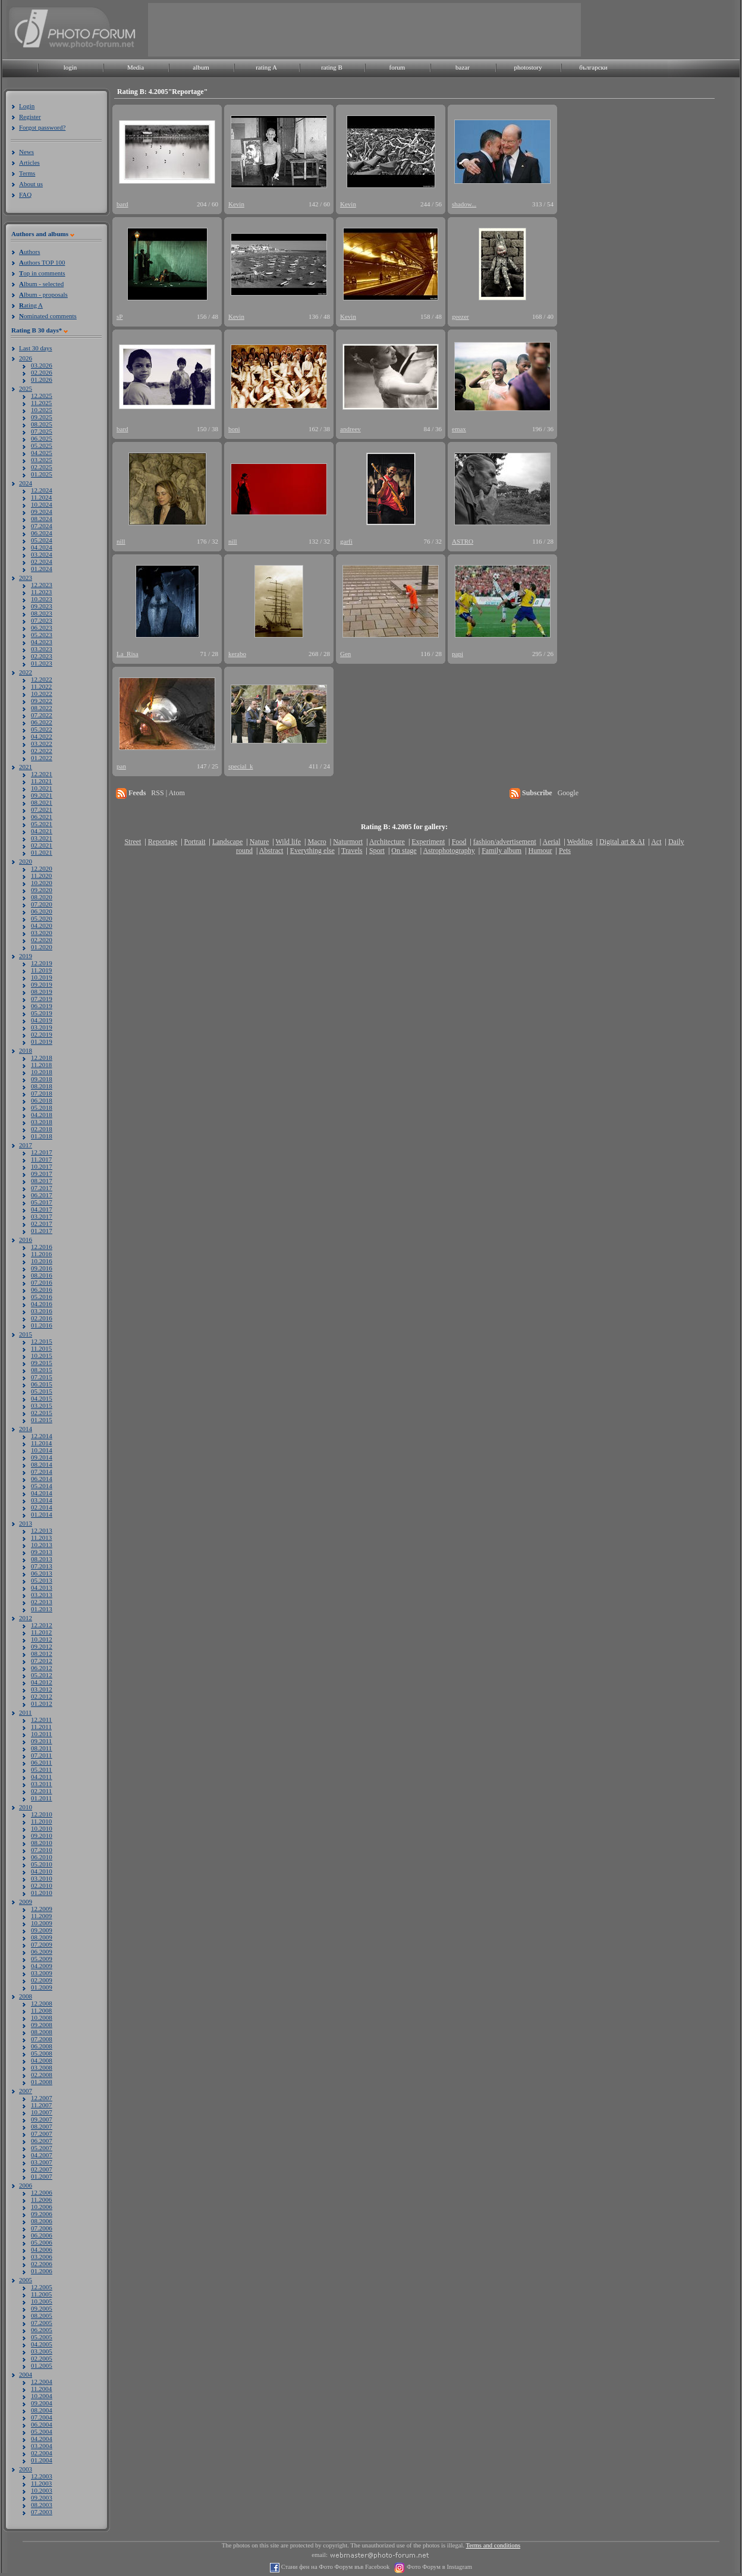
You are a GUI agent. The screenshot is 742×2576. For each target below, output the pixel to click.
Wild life (288, 841)
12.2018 (41, 1057)
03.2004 (41, 2445)
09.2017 (41, 1173)
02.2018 (41, 1128)
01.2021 (41, 852)
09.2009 (41, 1930)
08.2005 (41, 2315)
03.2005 (41, 2351)
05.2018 (41, 1107)
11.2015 (41, 1348)
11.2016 (41, 1253)
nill (121, 541)
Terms (27, 173)
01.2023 (41, 663)
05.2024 (41, 540)
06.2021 (41, 816)
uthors (29, 251)
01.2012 (41, 1703)
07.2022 (41, 714)
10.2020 (41, 882)
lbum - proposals (43, 294)
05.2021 (41, 823)
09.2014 (41, 1457)
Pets (565, 850)
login (70, 67)
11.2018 (41, 1064)
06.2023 (41, 627)
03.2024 (41, 554)
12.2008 (41, 2003)
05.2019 (41, 1012)
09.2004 (41, 2402)
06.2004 (41, 2424)
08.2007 (41, 2126)
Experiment (428, 841)
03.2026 (41, 365)
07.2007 (41, 2133)
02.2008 (41, 2074)
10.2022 (41, 693)
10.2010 (41, 1828)
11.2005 (41, 2294)
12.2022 (41, 679)
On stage (403, 850)
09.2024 (41, 511)
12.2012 (41, 1625)
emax (459, 428)
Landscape (227, 841)
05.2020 (41, 918)
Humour (540, 850)
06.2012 (41, 1667)
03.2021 (41, 838)
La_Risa (128, 653)
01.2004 (41, 2460)
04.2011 (41, 1776)
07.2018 (41, 1093)
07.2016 (41, 1282)
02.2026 (41, 372)
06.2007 (41, 2140)
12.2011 (41, 1719)
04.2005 (41, 2344)
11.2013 (41, 1537)
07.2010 (41, 1849)
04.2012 (41, 1682)
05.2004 (41, 2431)
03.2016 (41, 1310)
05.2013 (41, 1580)
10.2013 (41, 1544)
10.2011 (41, 1733)
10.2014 (41, 1450)
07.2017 (41, 1187)
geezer (460, 316)
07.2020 (41, 904)
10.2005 (41, 2301)
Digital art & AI (621, 841)
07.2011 (41, 1755)
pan (121, 766)
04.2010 (41, 1871)
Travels (352, 850)
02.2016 (41, 1318)
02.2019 (41, 1034)
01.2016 (41, 1325)
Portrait (195, 841)
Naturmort (348, 841)
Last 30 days (35, 348)
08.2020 (41, 896)
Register (30, 116)
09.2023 (41, 606)
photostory (528, 67)
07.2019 (41, 998)
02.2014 (41, 1507)
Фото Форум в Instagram (438, 2567)
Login (26, 105)
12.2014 (41, 1435)
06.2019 (41, 1005)
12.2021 (41, 773)
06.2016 (41, 1289)
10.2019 (41, 977)
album (201, 67)
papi (457, 653)
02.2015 (41, 1412)
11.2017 (41, 1159)
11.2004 (41, 2388)
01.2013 (41, 1608)
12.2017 (41, 1152)
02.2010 (41, 1885)
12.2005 (41, 2287)
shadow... (464, 204)
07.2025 (41, 431)
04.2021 (41, 830)
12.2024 (41, 490)
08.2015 (41, 1369)
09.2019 (41, 984)
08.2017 (41, 1180)
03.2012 (41, 1689)
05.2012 (41, 1674)
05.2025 (41, 445)
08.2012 (41, 1653)
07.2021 (41, 809)
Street (132, 841)
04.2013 (41, 1587)
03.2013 (41, 1594)
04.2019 (41, 1020)
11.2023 (41, 591)
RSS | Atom (167, 793)
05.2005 (41, 2336)
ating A (31, 305)
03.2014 (41, 1500)
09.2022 (41, 700)
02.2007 (41, 2169)
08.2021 (41, 802)
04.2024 (41, 547)
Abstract (271, 850)
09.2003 (41, 2497)
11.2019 (41, 970)
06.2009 (41, 1951)
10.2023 (41, 599)
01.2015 (41, 1419)
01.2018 (41, 1136)
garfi (346, 541)
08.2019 (41, 991)
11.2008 (41, 2010)
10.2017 (41, 1166)
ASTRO (462, 541)
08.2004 (41, 2410)
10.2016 (41, 1261)
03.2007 (41, 2162)
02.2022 (41, 750)
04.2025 (41, 452)
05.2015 (41, 1391)
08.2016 (41, 1275)
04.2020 (41, 925)
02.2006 (41, 2263)
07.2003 (41, 2511)
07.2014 (41, 1471)
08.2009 (41, 1937)
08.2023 (41, 613)
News (26, 151)
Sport (377, 850)
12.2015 (41, 1341)
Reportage (162, 841)
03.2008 (41, 2067)
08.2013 (41, 1558)
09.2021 (41, 795)
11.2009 (41, 1915)
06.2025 (41, 438)
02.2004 (41, 2452)
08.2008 (41, 2031)
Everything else (312, 850)
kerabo (237, 653)
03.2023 (41, 648)
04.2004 (41, 2438)
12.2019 (41, 963)
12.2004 (41, 2381)
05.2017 (41, 1202)
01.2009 (41, 1987)
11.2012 (41, 1632)
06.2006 (41, 2235)
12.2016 (41, 1246)
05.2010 (41, 1864)
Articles (29, 162)
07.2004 (41, 2417)
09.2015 (41, 1362)
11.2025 (41, 402)
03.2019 (41, 1027)
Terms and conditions (493, 2545)
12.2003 (41, 2476)
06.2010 (41, 1856)
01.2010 (41, 1892)
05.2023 (41, 634)
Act (656, 841)
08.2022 (41, 707)
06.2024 (41, 532)
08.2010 (41, 1842)
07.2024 (41, 525)
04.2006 (41, 2249)
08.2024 (41, 518)
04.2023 (41, 641)
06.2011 (41, 1762)
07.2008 (41, 2038)
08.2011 (41, 1748)
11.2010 (41, 1821)
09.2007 (41, 2119)
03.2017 (41, 1216)
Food (459, 841)
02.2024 (41, 561)
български (593, 67)
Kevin (236, 204)
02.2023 (41, 656)
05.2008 (41, 2053)
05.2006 (41, 2242)
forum (397, 67)
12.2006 (41, 2192)
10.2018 (41, 1071)
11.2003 (41, 2483)
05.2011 (41, 1769)
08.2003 (41, 2504)
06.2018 (41, 1100)
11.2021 (41, 781)
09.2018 (41, 1079)
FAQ (25, 194)
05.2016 (41, 1296)
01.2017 (41, 1230)
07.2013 (41, 1566)
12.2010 (41, 1814)
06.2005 (41, 2329)
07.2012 (41, 1660)
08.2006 (41, 2220)
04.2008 (41, 2060)
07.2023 (41, 620)
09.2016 (41, 1268)
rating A (266, 67)
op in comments (42, 273)
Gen (345, 653)
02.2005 (41, 2358)
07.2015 (41, 1376)
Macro (316, 841)
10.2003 (41, 2490)
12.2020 (41, 868)
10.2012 (41, 1639)
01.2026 (41, 379)
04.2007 (41, 2154)
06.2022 (41, 722)
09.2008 (41, 2024)
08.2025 (41, 424)
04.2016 (41, 1303)
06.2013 (41, 1573)
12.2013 (41, 1530)
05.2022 (41, 729)
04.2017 (41, 1209)
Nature (259, 841)
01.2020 (41, 946)
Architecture (387, 841)
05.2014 (41, 1485)
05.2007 (41, 2147)
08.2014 (41, 1464)
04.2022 (41, 736)
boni (234, 428)
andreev (350, 428)
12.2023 (41, 584)
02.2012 (41, 1696)
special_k (240, 766)
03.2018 (41, 1121)
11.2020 (41, 875)
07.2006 (41, 2228)
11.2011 (41, 1726)
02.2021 (41, 845)
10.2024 (41, 504)
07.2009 (41, 1944)
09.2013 (41, 1551)
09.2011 (41, 1740)
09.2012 (41, 1646)
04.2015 (41, 1398)
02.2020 (41, 939)
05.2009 (41, 1958)
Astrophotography (448, 850)
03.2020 (41, 932)
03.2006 (41, 2256)
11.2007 (41, 2105)
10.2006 (41, 2206)
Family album (501, 850)
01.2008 (41, 2081)
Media (135, 67)
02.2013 (41, 1601)
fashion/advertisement (504, 841)
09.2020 (41, 889)
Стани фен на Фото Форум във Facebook (334, 2567)
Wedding (580, 841)
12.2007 (41, 2097)
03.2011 (41, 1783)
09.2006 (41, 2213)
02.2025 (41, 466)
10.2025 (41, 409)
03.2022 (41, 743)
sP (119, 316)
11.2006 (41, 2199)
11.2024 (41, 497)
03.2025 (41, 459)
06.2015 (41, 1384)
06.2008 (41, 2046)
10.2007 (41, 2112)
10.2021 (41, 788)
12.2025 (41, 395)
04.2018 (41, 1114)
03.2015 (41, 1405)
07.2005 (41, 2322)
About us (31, 183)
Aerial (551, 841)
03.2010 (41, 1878)
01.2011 (41, 1798)
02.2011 (41, 1790)
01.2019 (41, 1041)
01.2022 (41, 757)
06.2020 (41, 911)
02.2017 (41, 1223)
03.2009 (41, 1972)
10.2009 (41, 1922)
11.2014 (41, 1443)
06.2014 (41, 1478)
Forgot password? (42, 127)
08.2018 (41, 1086)
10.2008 (41, 2017)
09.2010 (41, 1835)
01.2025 (41, 474)
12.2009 (41, 1908)
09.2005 (41, 2308)
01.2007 (41, 2176)
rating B (331, 67)
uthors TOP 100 (42, 262)
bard (122, 204)
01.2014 (41, 1514)
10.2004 (41, 2395)
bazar (462, 67)
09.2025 (41, 417)
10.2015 (41, 1355)
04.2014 (41, 1492)
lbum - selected (41, 283)
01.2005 (41, 2365)
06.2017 (41, 1194)
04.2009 (41, 1965)
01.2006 (41, 2270)
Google (568, 793)
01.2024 (41, 568)
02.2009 (41, 1980)
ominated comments (48, 315)
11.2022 (41, 686)
